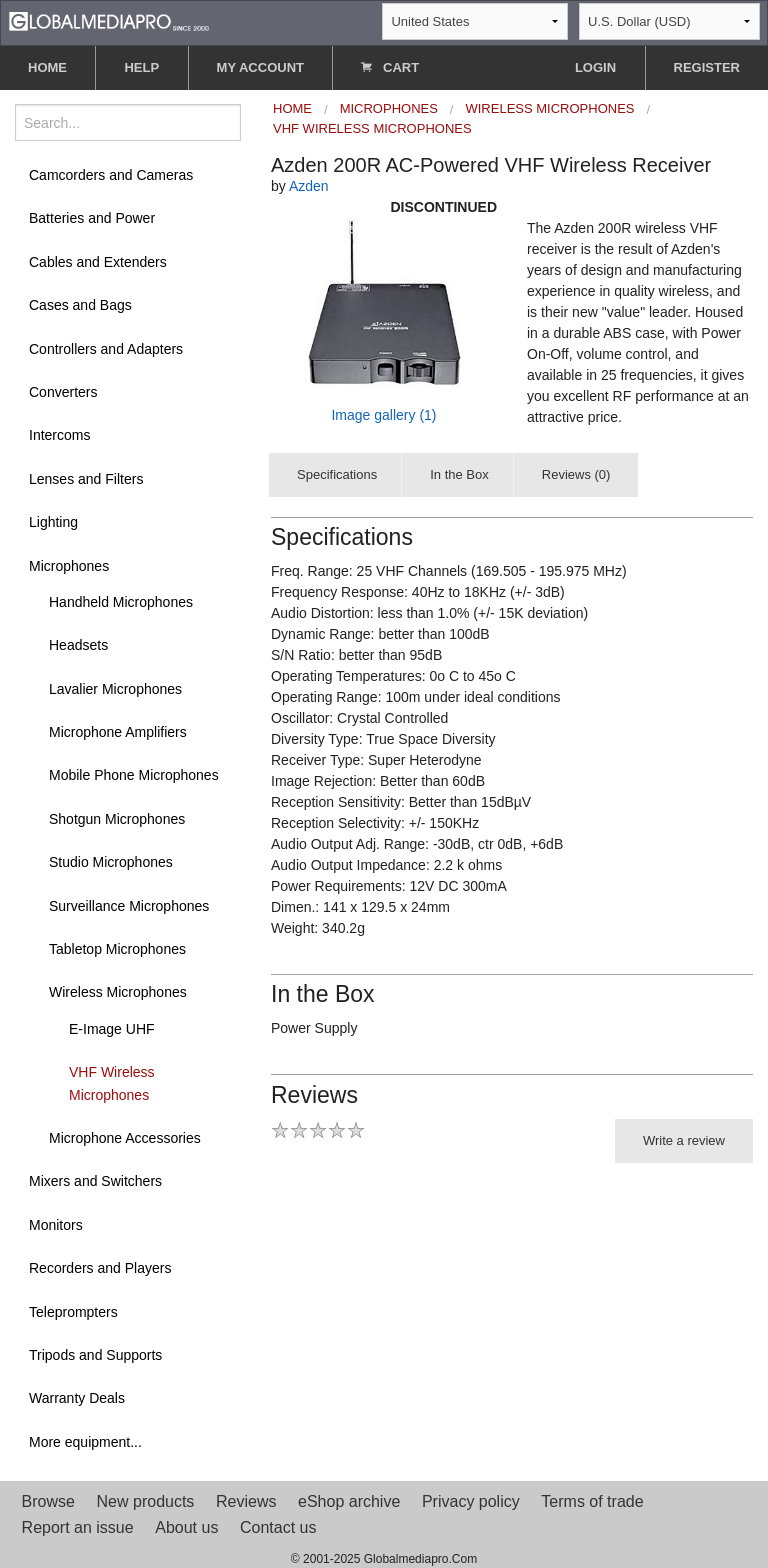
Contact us (278, 1527)
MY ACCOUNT (260, 67)
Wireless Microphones (118, 992)
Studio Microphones (111, 862)
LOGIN (595, 67)
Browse (48, 1501)
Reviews (246, 1501)
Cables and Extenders (98, 262)
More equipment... (85, 1442)
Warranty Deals (77, 1398)
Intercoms (59, 435)
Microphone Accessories (125, 1138)
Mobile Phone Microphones (134, 775)
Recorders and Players (100, 1268)
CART (390, 67)
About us (186, 1527)
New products (146, 1501)
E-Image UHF (112, 1029)
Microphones (69, 566)
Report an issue (78, 1527)
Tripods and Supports (95, 1355)
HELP (141, 67)
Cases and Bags (80, 305)
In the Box (459, 474)
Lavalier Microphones (115, 689)
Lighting (53, 522)
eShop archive (349, 1501)
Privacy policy (471, 1501)
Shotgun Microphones (117, 819)
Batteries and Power (92, 218)
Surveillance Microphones (129, 906)
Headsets (78, 645)
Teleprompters (73, 1312)
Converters (63, 392)
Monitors (56, 1225)
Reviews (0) (576, 474)
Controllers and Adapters (106, 349)
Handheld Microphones (121, 602)
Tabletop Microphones (117, 949)
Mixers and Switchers (95, 1181)
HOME (47, 67)
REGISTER (707, 67)
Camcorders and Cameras (111, 175)
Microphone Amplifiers (118, 732)
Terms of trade (592, 1501)
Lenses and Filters (86, 479)
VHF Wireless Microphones (112, 1083)
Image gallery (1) (383, 415)
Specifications (337, 474)
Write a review (684, 1140)
